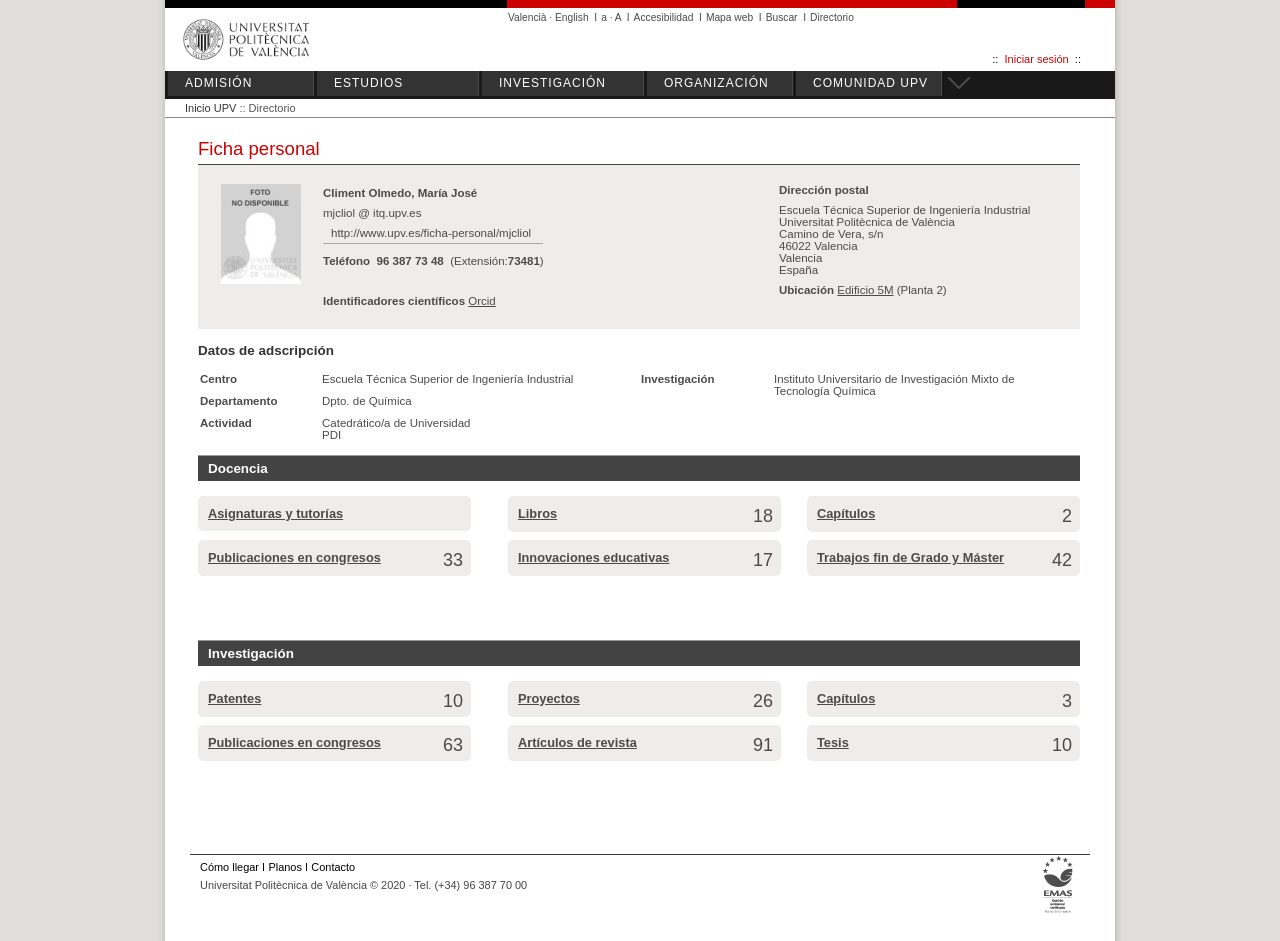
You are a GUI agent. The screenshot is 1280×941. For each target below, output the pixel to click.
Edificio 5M (865, 290)
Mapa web (729, 17)
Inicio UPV (210, 108)
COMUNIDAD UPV (870, 83)
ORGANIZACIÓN (716, 83)
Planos (284, 867)
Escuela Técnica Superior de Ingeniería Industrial (447, 379)
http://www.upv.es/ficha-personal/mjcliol (431, 233)
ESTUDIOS (368, 83)
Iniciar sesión (1037, 59)
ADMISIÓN (218, 83)
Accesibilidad (664, 17)
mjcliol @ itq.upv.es (372, 213)
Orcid (482, 301)
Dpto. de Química (367, 401)
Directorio (832, 17)
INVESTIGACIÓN (552, 83)
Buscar (782, 17)
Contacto (333, 867)
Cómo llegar (229, 867)
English (572, 17)
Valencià (527, 17)
